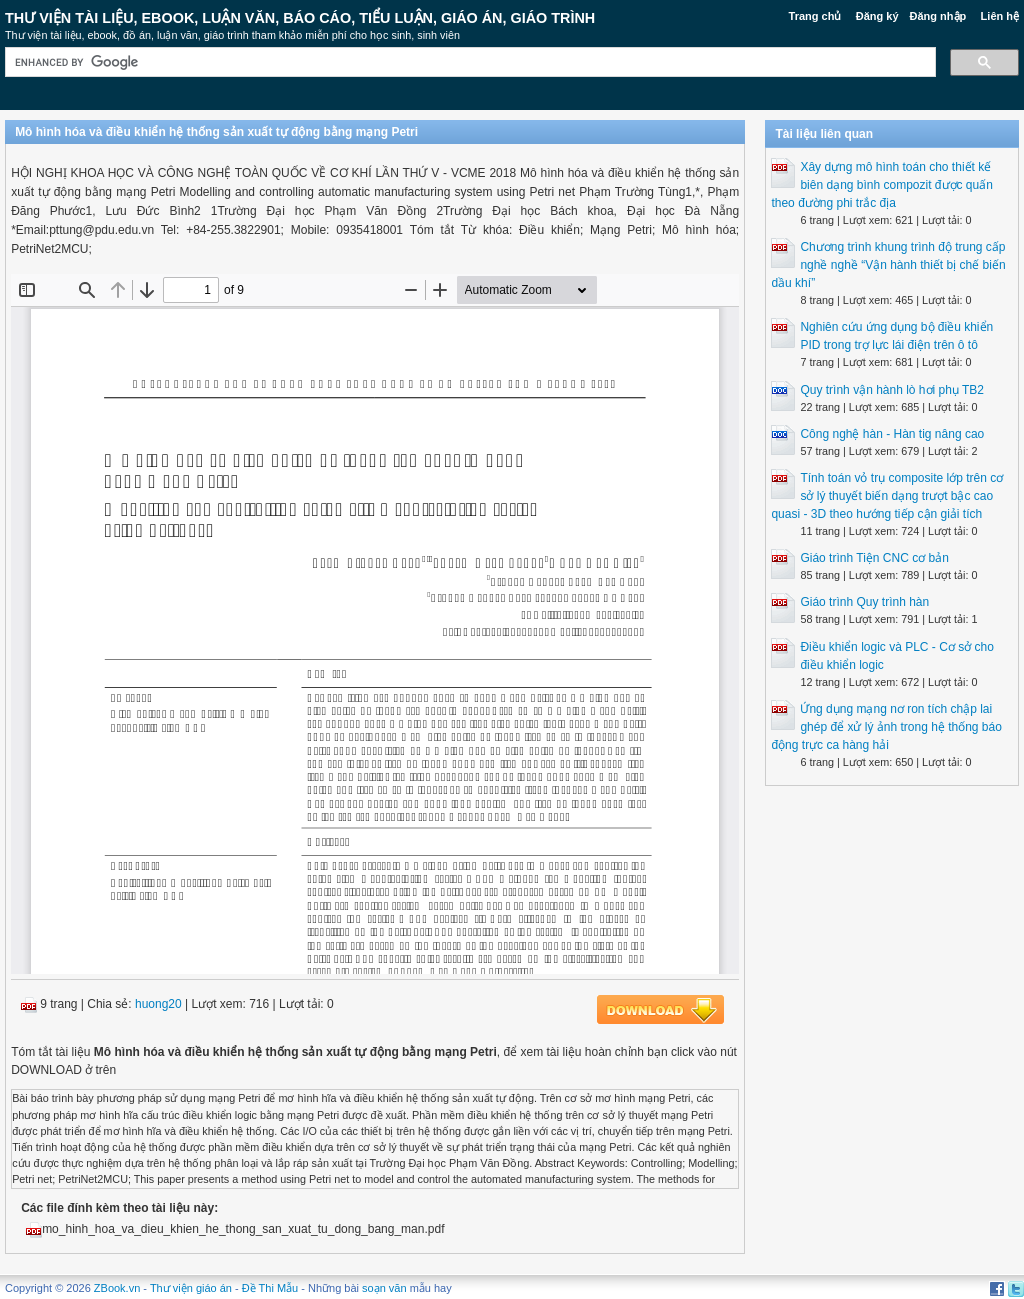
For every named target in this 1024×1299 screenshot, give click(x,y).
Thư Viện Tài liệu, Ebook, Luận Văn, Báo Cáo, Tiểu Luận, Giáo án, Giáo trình (300, 18)
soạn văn (384, 1288)
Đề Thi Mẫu (270, 1288)
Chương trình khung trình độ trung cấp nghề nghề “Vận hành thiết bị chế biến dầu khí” (888, 265)
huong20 (158, 1004)
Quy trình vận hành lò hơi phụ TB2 (892, 390)
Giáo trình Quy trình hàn (864, 602)
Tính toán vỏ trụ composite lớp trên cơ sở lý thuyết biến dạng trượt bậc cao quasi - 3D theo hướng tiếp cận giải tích (887, 496)
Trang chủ (815, 16)
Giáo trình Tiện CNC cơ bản (874, 558)
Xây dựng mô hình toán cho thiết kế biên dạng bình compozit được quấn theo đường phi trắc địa (881, 185)
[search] (468, 62)
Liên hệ (1000, 16)
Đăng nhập (938, 16)
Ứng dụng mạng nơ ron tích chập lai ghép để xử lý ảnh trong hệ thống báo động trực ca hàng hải (886, 727)
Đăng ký (877, 16)
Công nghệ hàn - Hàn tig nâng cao (892, 434)
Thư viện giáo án (191, 1288)
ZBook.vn (117, 1288)
